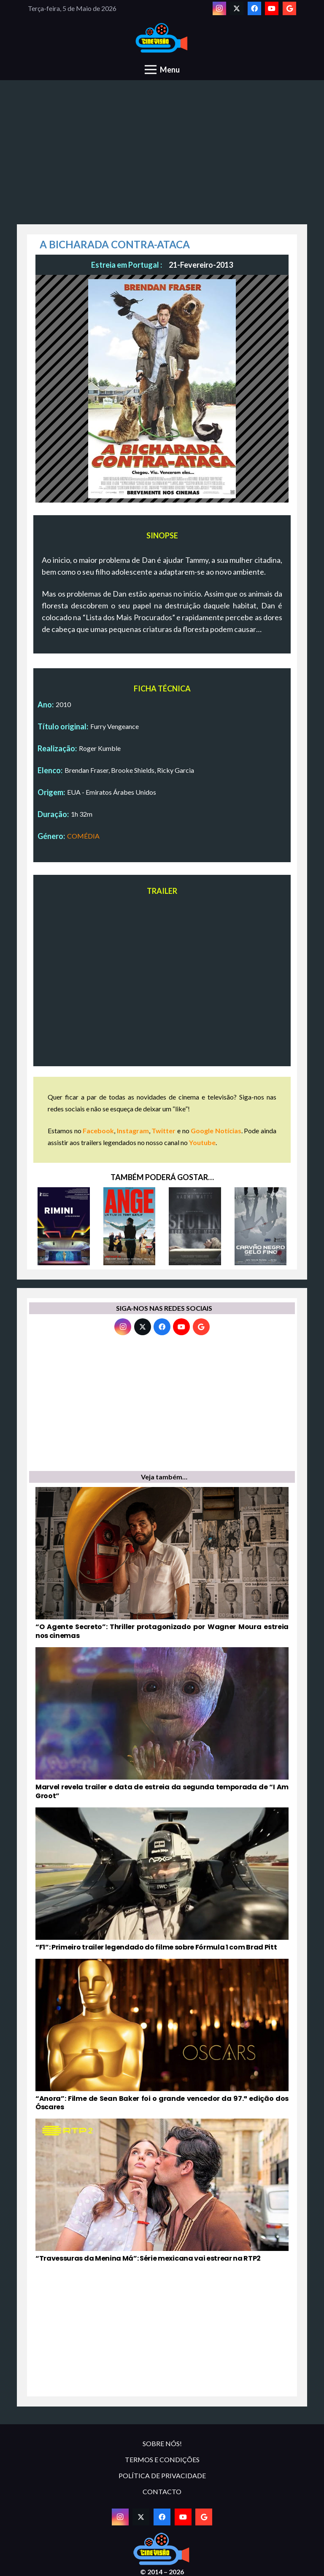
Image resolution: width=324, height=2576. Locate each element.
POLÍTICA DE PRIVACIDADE (162, 2475)
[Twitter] (236, 8)
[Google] (289, 8)
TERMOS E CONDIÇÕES (162, 2459)
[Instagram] (219, 8)
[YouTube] (271, 8)
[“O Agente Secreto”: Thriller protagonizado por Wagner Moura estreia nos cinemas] (162, 1563)
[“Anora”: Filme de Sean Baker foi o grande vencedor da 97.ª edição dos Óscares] (162, 2035)
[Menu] (162, 69)
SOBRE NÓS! (162, 2443)
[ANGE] (129, 1226)
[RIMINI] (64, 1226)
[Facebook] (254, 8)
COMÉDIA (83, 836)
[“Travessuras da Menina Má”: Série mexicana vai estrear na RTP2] (162, 2191)
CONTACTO (162, 2491)
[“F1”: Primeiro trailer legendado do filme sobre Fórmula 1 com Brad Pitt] (162, 1879)
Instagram (133, 1131)
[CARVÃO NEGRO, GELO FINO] (261, 1226)
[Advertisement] (162, 157)
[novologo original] (162, 38)
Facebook (98, 1131)
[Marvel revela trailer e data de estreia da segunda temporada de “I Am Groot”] (162, 1724)
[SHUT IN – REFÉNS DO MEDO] (195, 1226)
